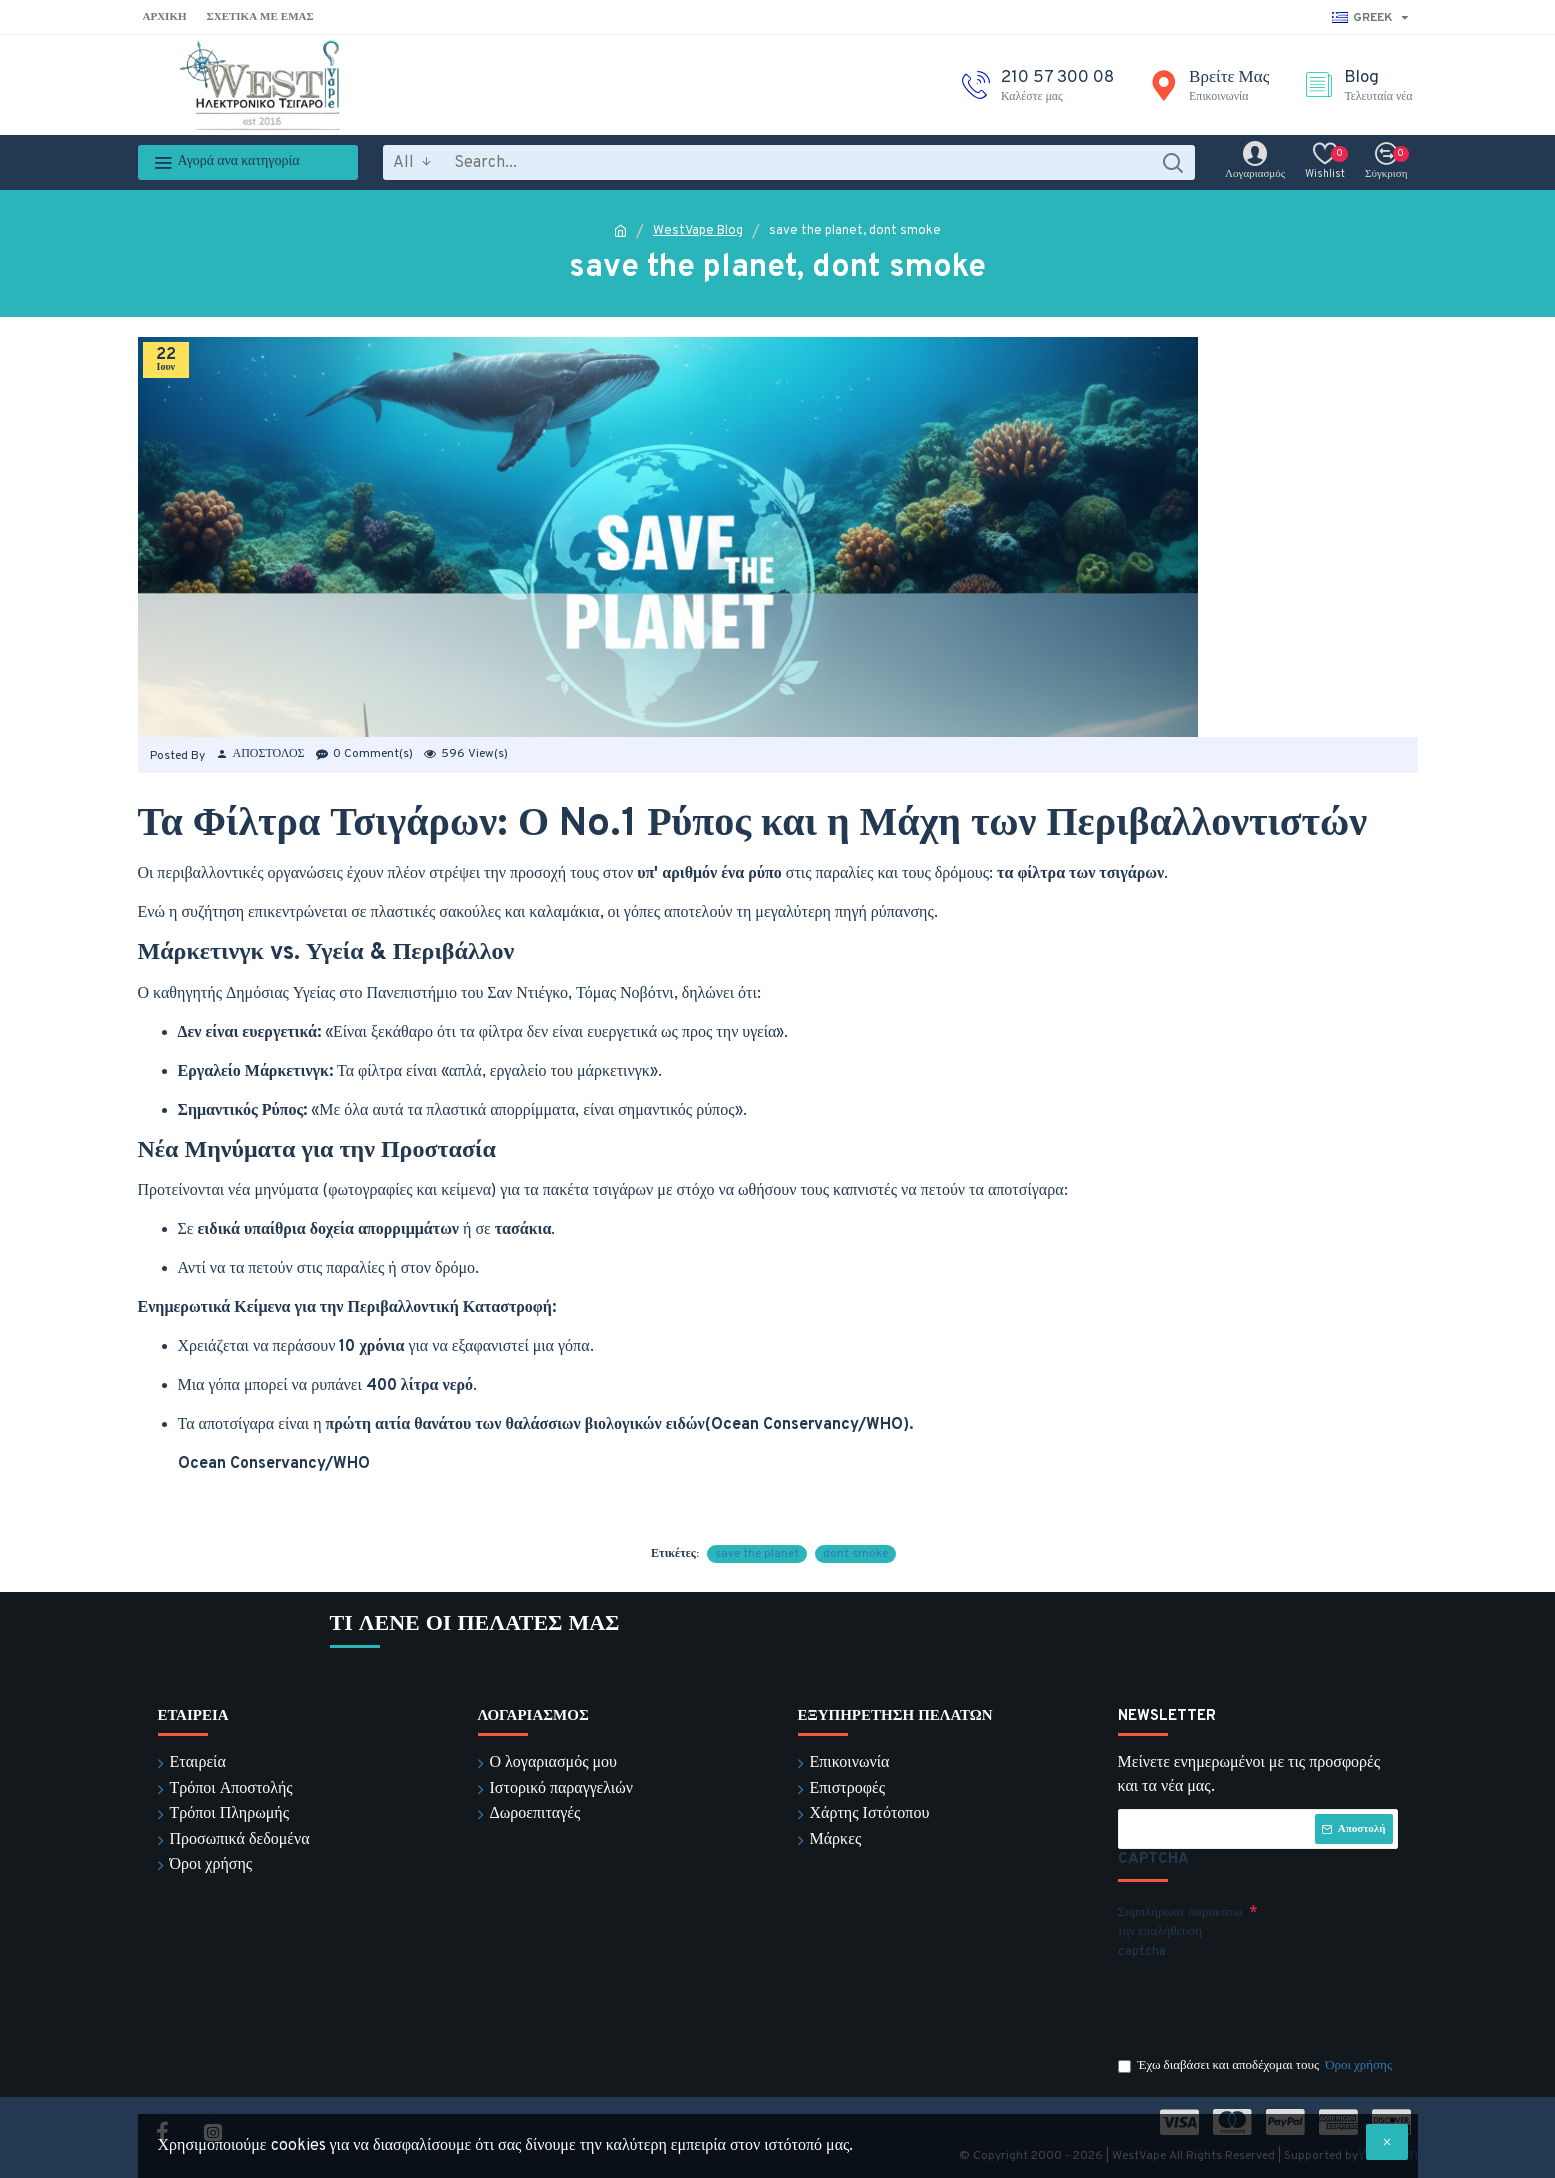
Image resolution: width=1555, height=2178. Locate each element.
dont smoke (855, 1554)
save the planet (757, 1554)
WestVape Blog (698, 231)
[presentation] (1258, 2003)
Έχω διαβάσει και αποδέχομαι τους (1257, 2067)
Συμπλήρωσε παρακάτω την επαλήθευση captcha (1180, 1932)
